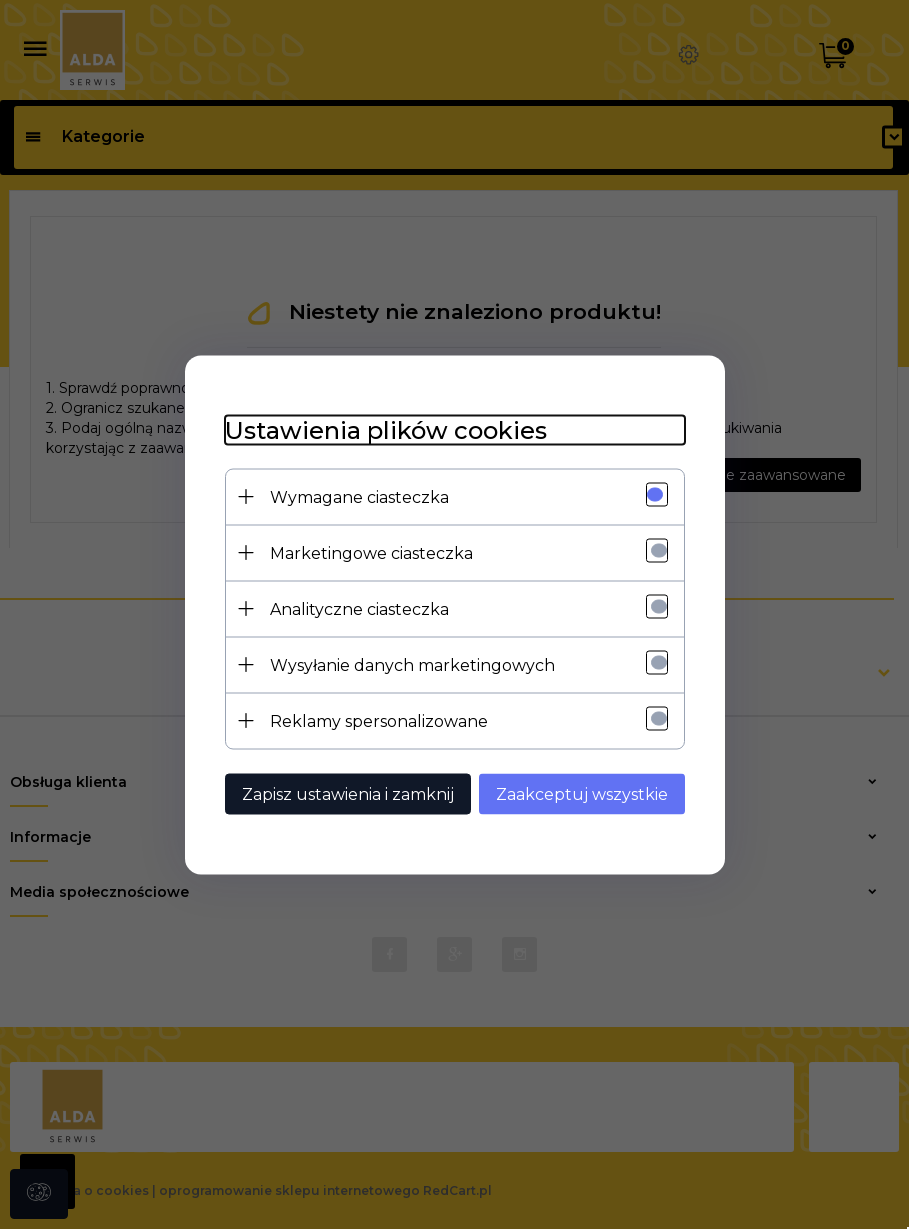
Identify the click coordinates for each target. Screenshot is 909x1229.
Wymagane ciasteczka (359, 496)
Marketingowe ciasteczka (371, 552)
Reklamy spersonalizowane (379, 720)
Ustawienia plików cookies (386, 429)
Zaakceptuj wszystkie (582, 793)
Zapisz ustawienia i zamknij (348, 793)
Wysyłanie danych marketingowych (412, 664)
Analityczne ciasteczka (359, 608)
